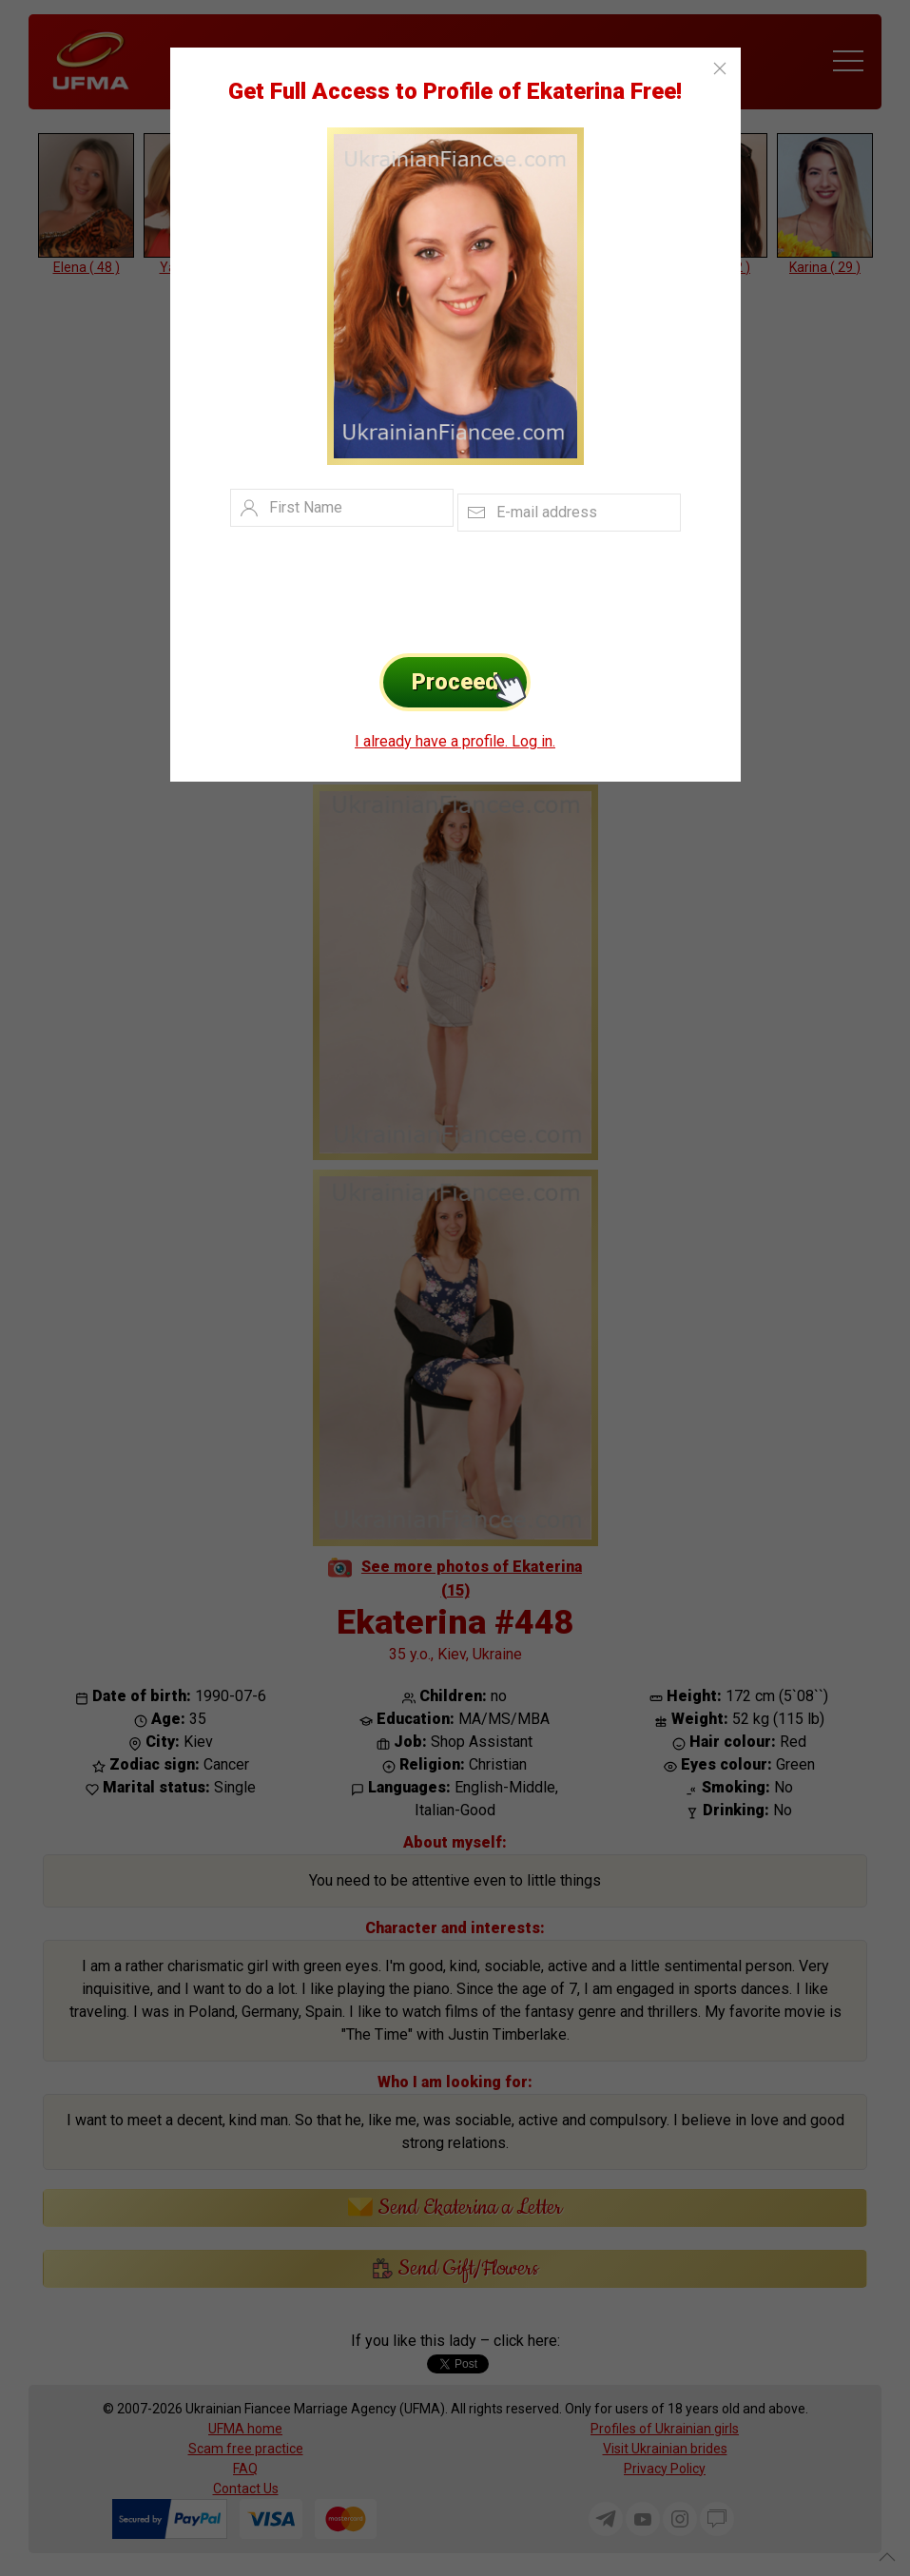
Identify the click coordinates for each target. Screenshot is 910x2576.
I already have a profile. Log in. (455, 741)
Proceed (471, 682)
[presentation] (426, 587)
